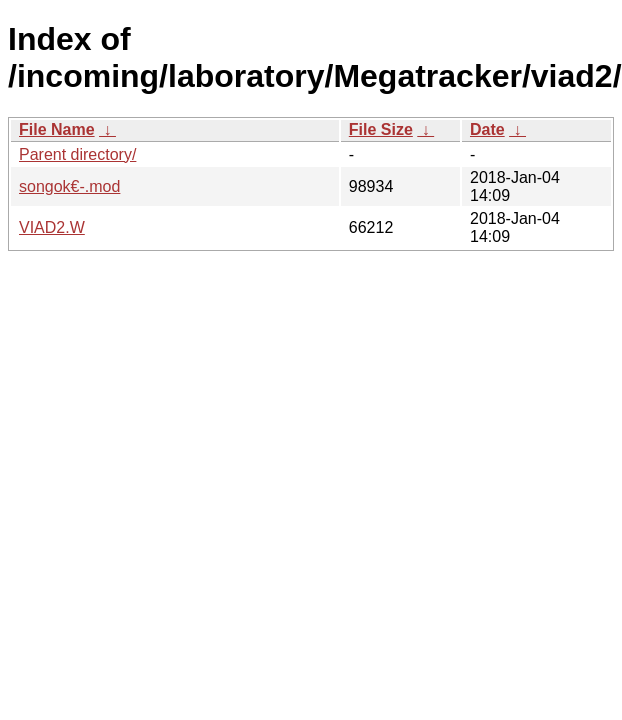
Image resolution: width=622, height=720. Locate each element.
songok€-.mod (69, 186)
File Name (57, 129)
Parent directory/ (77, 154)
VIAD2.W (52, 227)
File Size (381, 129)
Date (487, 129)
